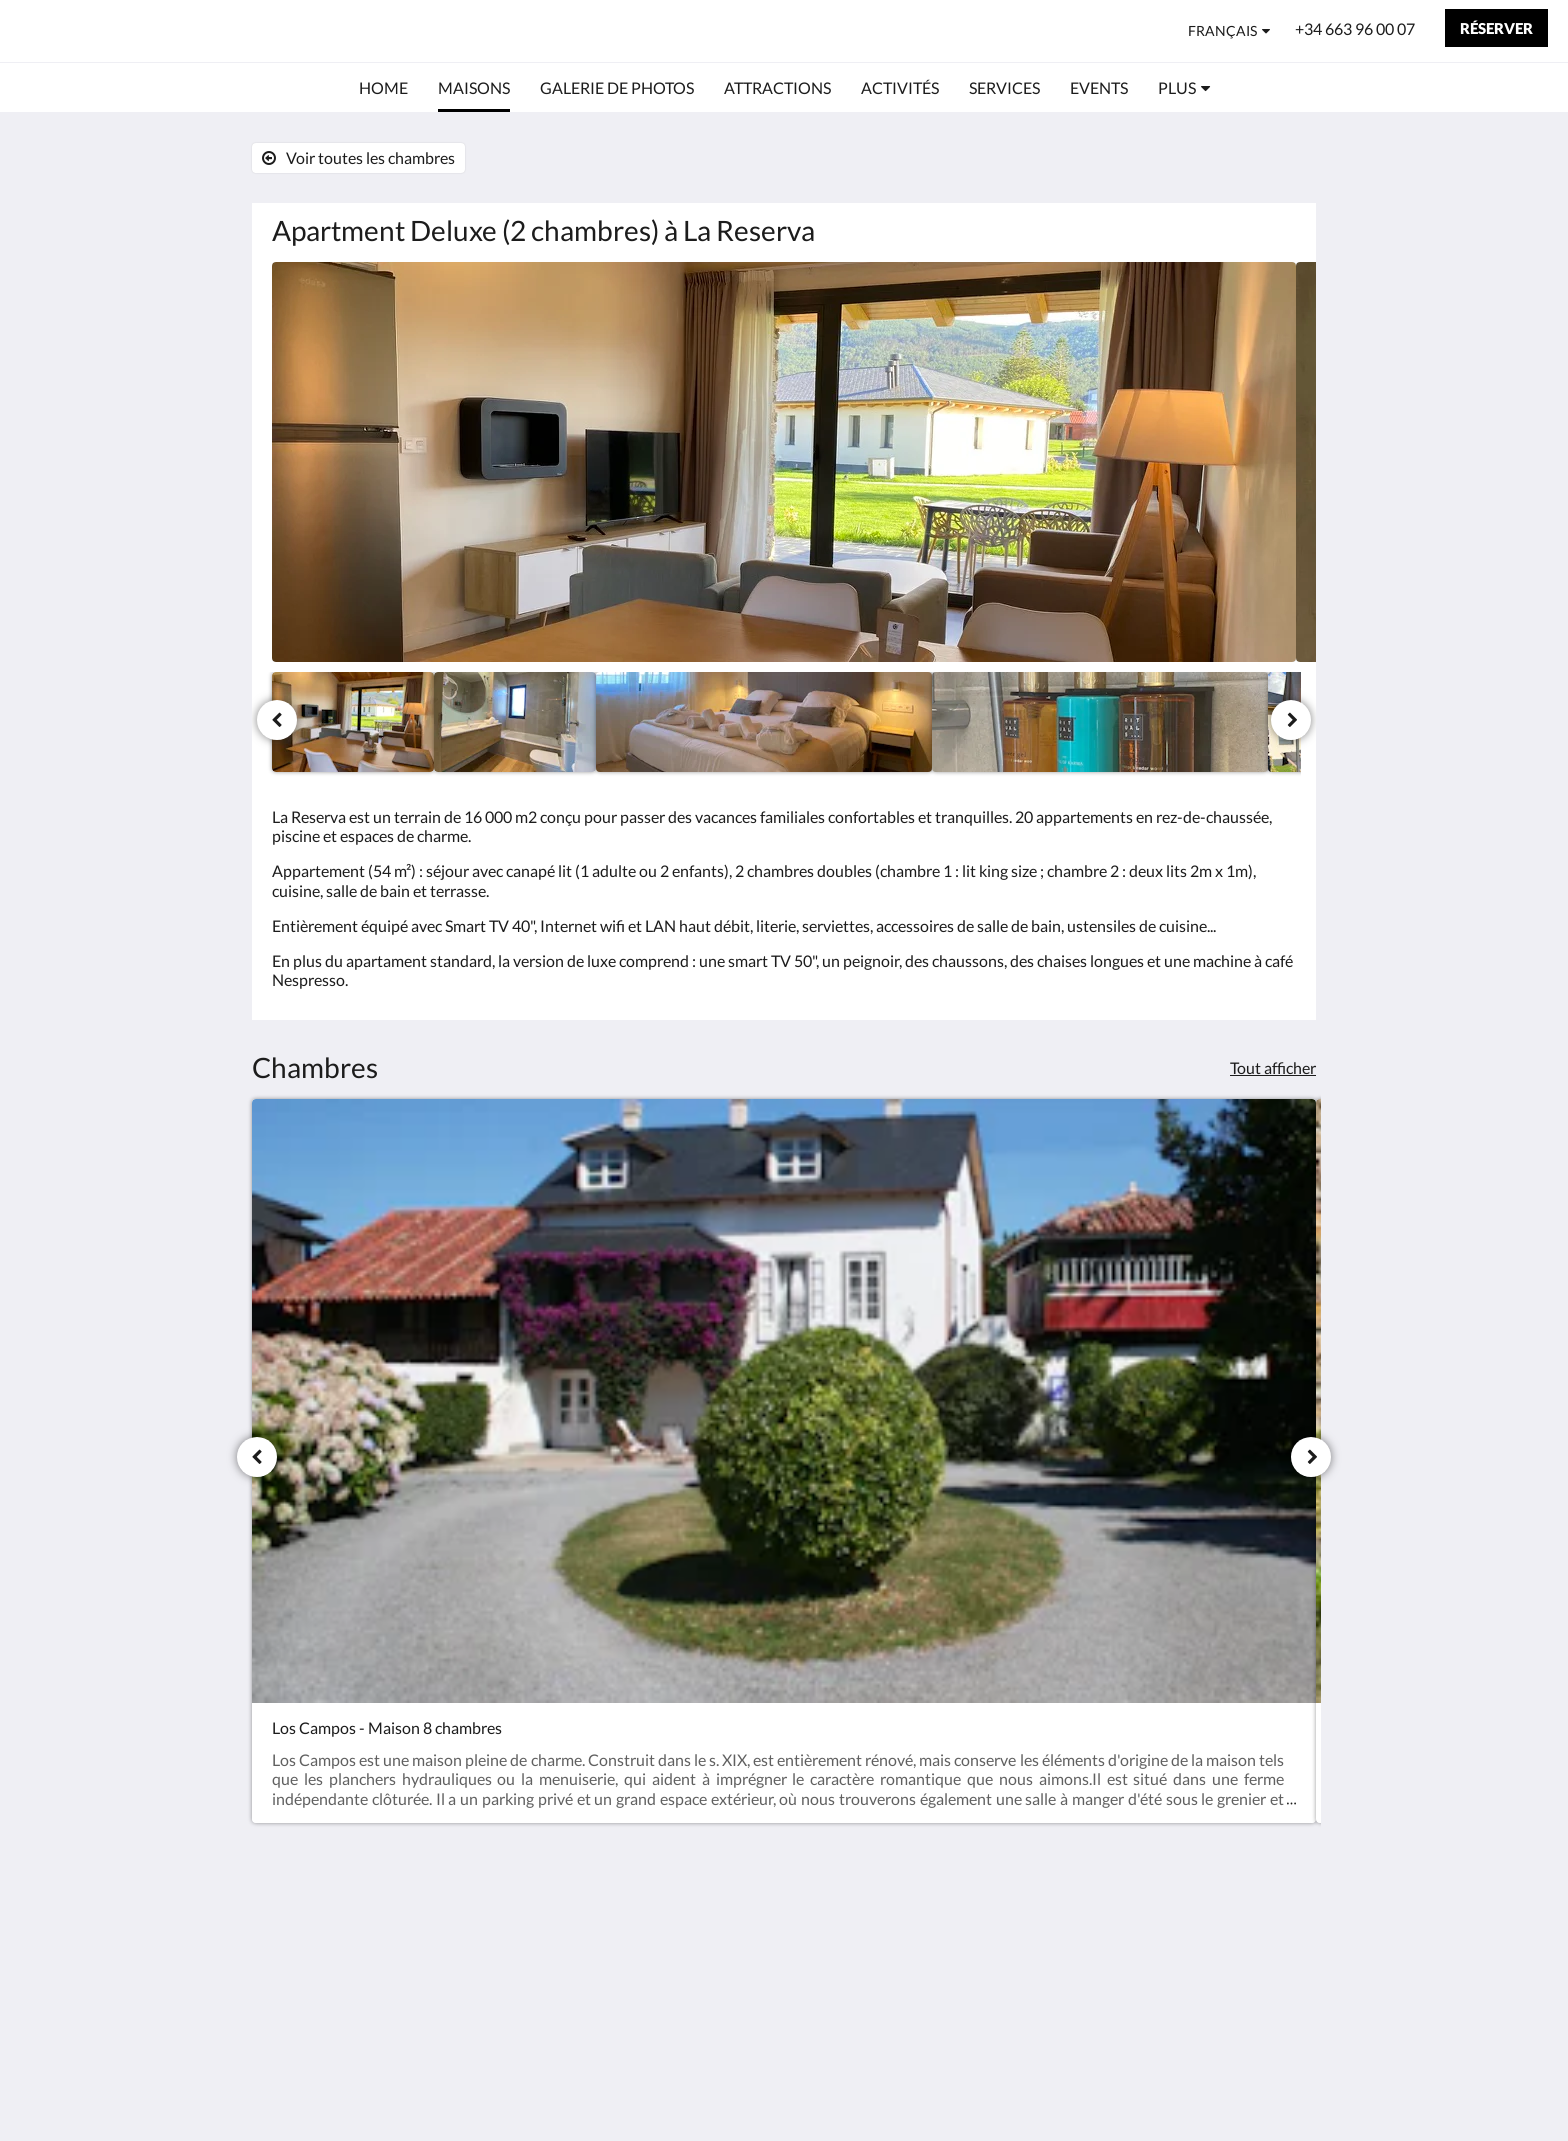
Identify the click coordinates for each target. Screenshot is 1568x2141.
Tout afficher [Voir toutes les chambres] (1273, 1067)
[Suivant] (1291, 720)
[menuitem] (383, 88)
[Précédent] (277, 720)
